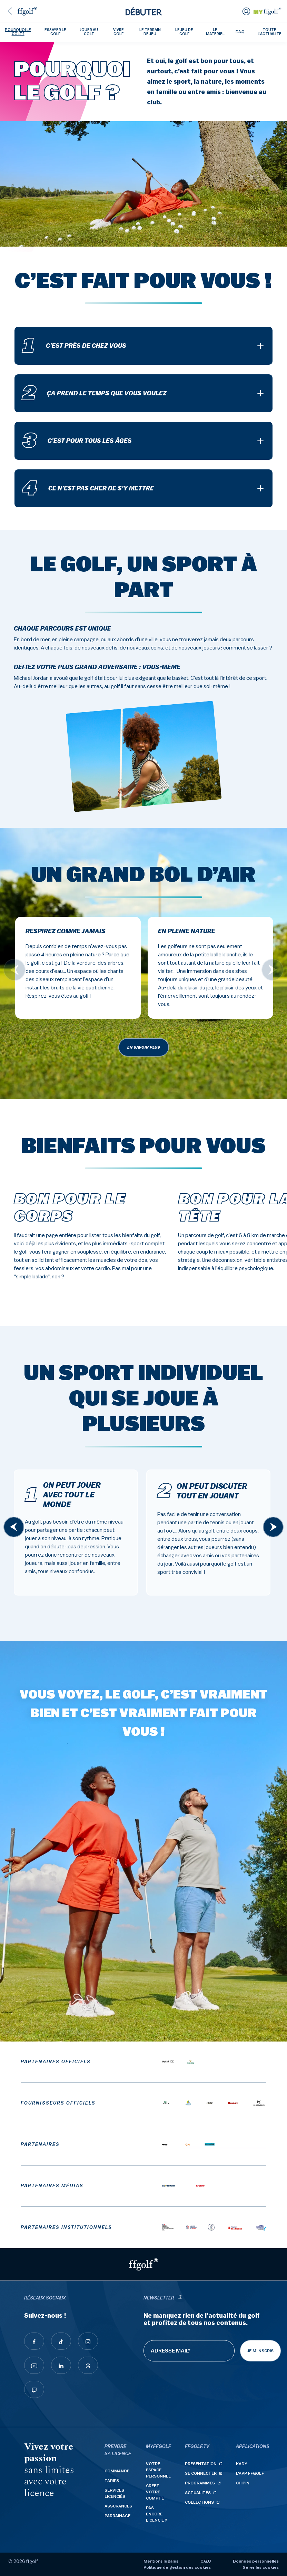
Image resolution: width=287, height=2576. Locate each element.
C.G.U (205, 2561)
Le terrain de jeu (150, 32)
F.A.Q (240, 32)
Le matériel (215, 32)
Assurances (118, 2506)
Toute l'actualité (269, 32)
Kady (241, 2464)
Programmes (200, 2483)
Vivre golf (118, 32)
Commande (117, 2471)
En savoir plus (143, 1047)
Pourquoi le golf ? (18, 32)
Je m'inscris (260, 2351)
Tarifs (112, 2481)
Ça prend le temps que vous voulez (95, 393)
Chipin (242, 2483)
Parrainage (117, 2516)
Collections (199, 2502)
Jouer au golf (89, 32)
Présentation (201, 2464)
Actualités (198, 2493)
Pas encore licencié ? (156, 2514)
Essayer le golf (55, 32)
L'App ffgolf (250, 2473)
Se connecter (201, 2473)
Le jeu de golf (184, 32)
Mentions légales (161, 2561)
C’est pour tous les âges (77, 440)
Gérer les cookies (261, 2567)
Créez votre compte (155, 2492)
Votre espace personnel (158, 2470)
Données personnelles (256, 2561)
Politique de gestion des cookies (177, 2567)
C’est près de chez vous (74, 345)
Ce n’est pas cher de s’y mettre (88, 488)
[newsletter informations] (180, 2298)
